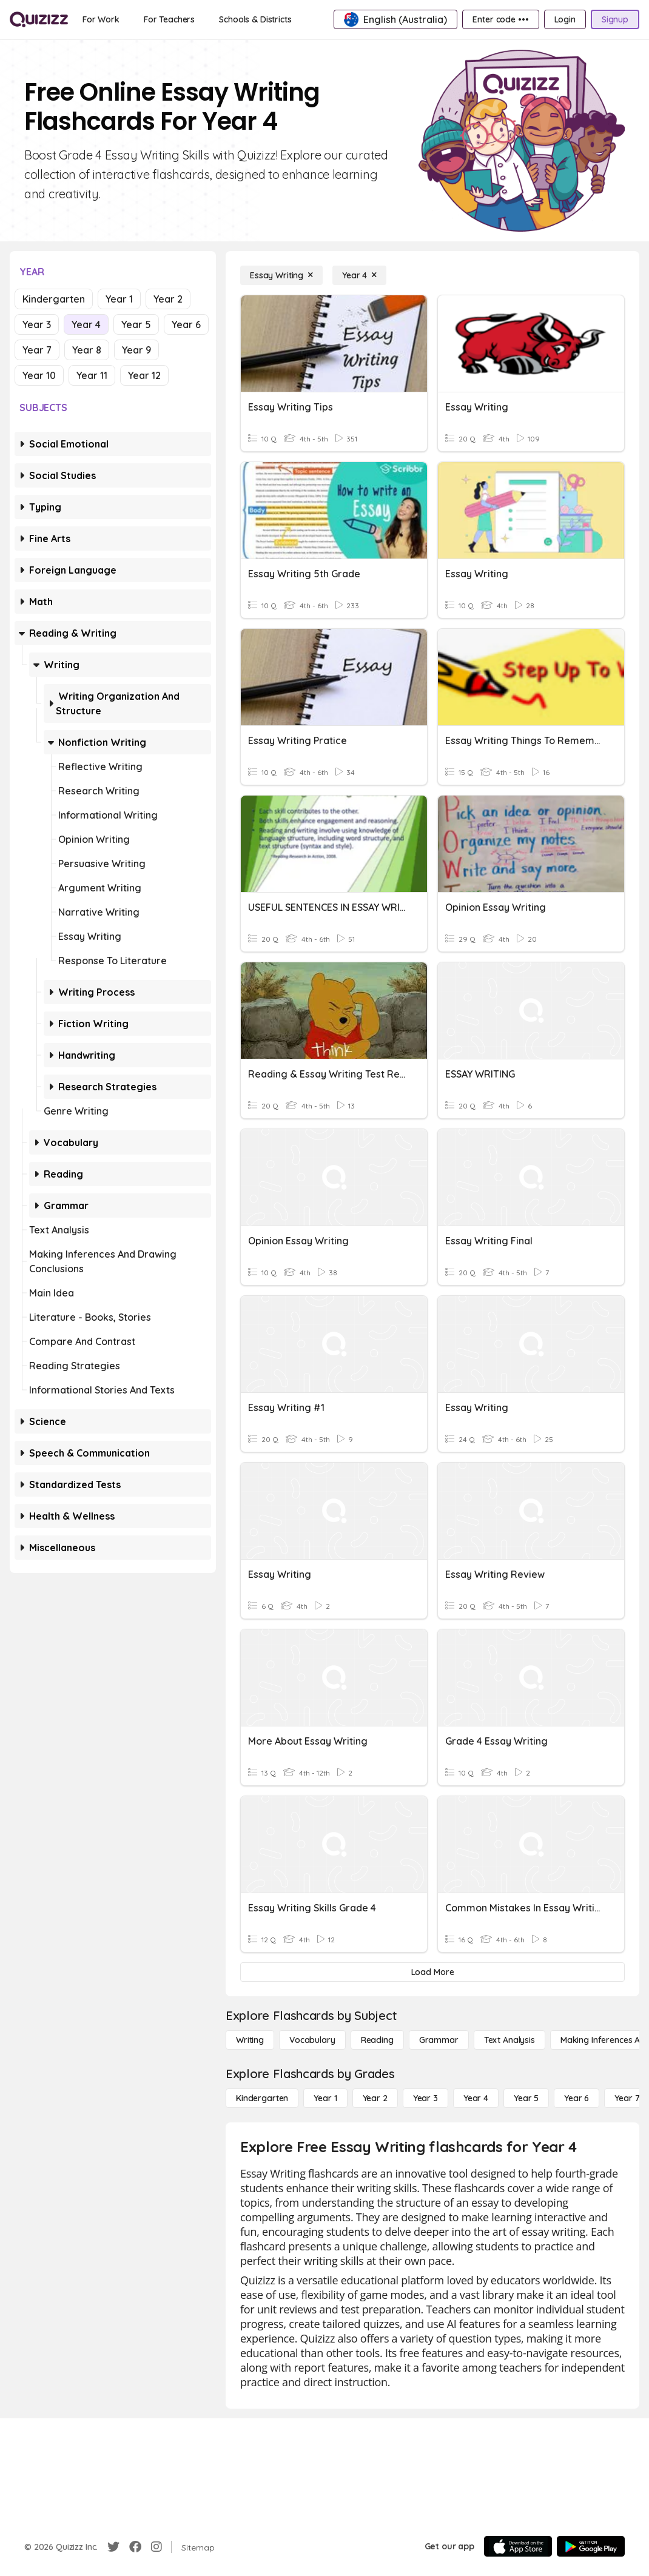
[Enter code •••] (500, 19)
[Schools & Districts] (255, 19)
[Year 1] (325, 2098)
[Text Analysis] (509, 2040)
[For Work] (101, 19)
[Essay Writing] (281, 275)
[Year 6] (576, 2098)
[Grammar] (439, 2040)
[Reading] (377, 2040)
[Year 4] (359, 275)
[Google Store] (591, 2546)
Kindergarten (53, 299)
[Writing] (250, 2040)
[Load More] (432, 1972)
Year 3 (36, 324)
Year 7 (37, 350)
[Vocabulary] (312, 2040)
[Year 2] (375, 2098)
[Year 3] (425, 2098)
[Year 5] (526, 2098)
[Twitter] (113, 2547)
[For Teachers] (169, 19)
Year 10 (39, 375)
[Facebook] (135, 2547)
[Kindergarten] (262, 2098)
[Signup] (615, 19)
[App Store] (518, 2546)
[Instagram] (156, 2547)
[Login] (565, 19)
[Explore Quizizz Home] (39, 19)
